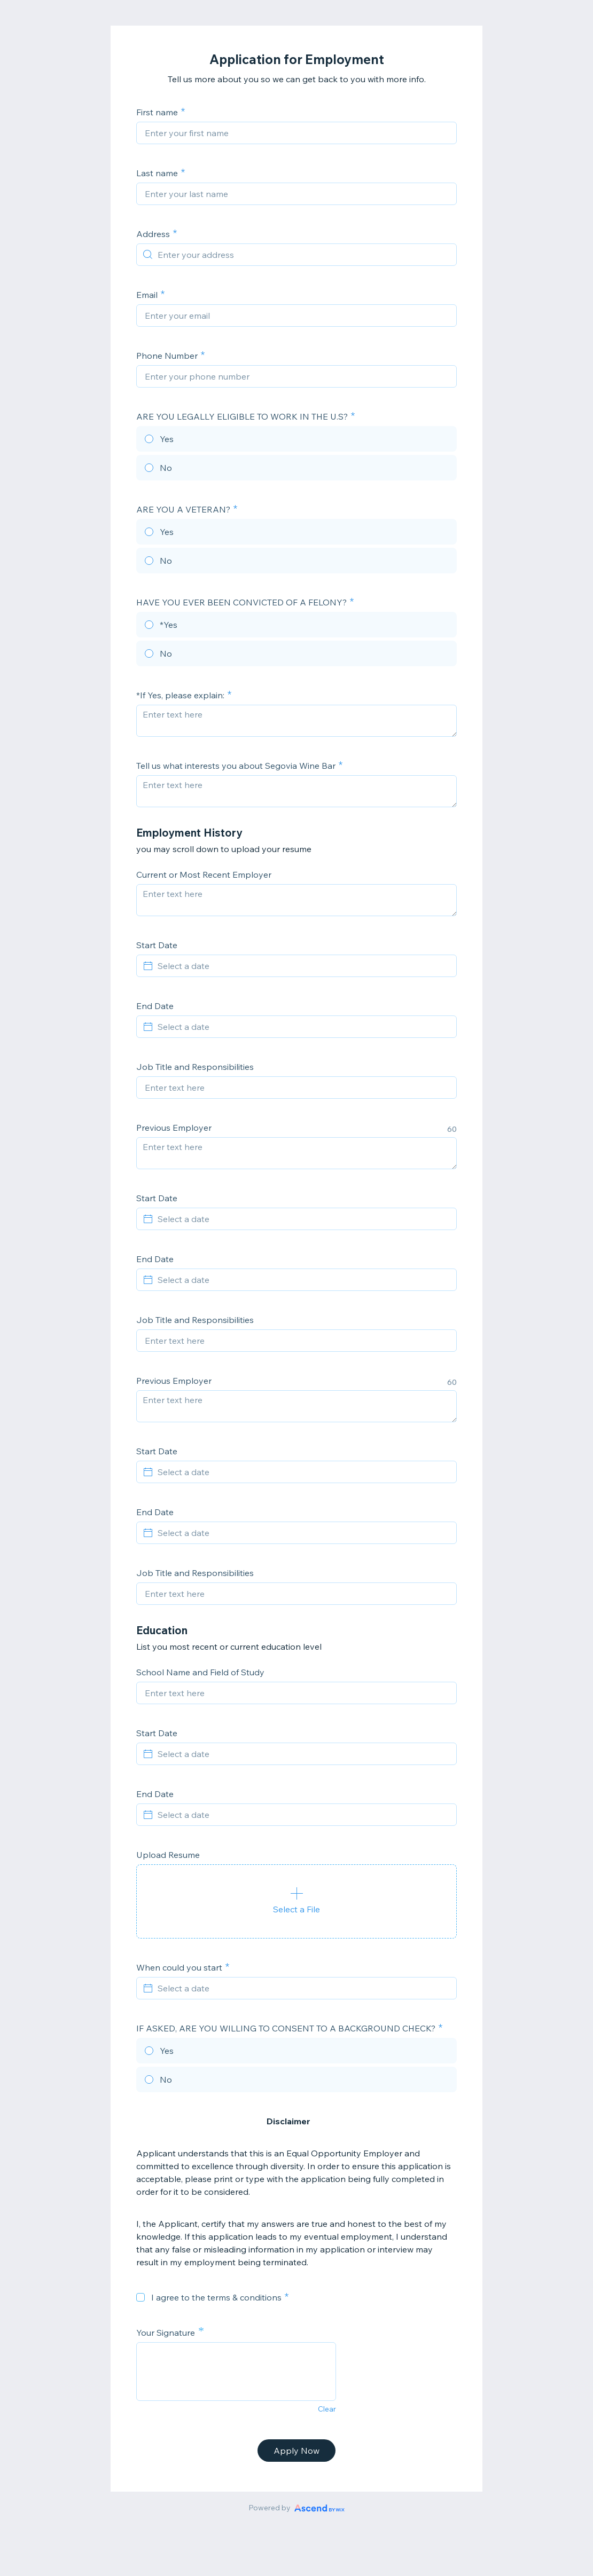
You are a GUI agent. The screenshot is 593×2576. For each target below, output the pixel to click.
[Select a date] (302, 965)
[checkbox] (140, 2297)
